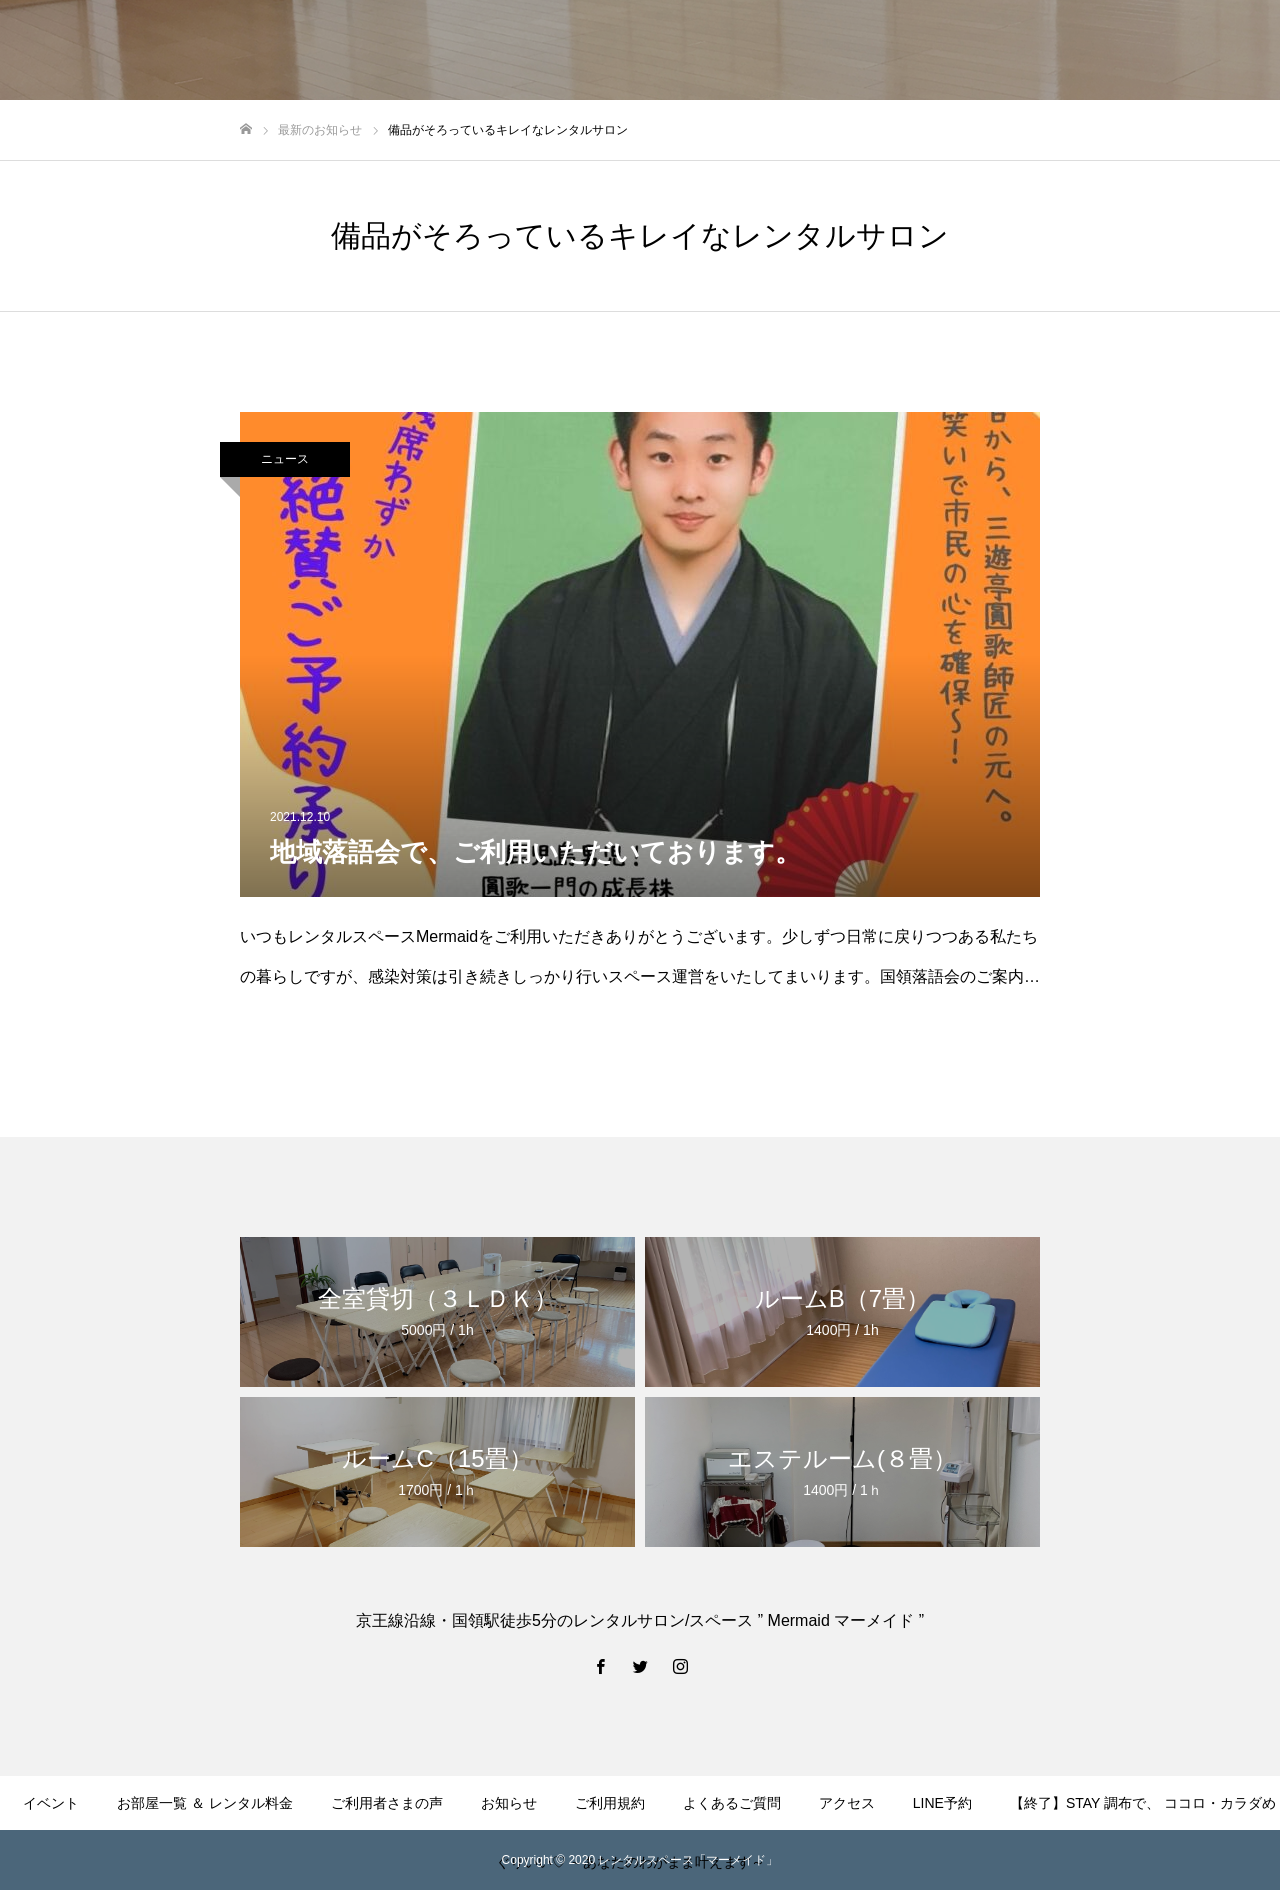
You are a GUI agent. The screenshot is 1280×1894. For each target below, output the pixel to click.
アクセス (847, 1803)
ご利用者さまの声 (387, 1803)
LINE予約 (942, 1803)
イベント (51, 1803)
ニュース (285, 459)
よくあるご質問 (732, 1803)
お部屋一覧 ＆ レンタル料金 (205, 1803)
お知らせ (509, 1803)
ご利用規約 (610, 1803)
